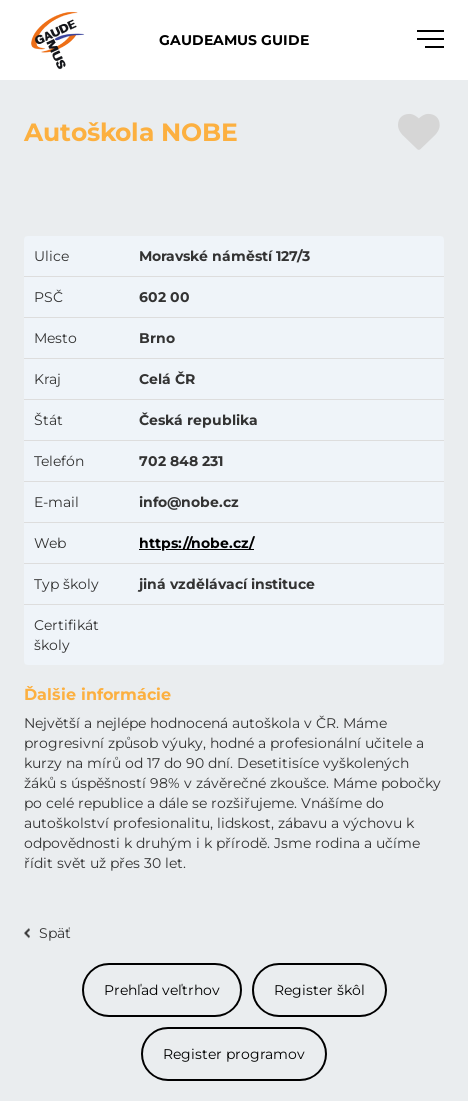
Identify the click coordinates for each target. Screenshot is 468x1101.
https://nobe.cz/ (196, 543)
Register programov (234, 1054)
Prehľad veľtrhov (162, 990)
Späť (55, 933)
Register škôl (319, 990)
